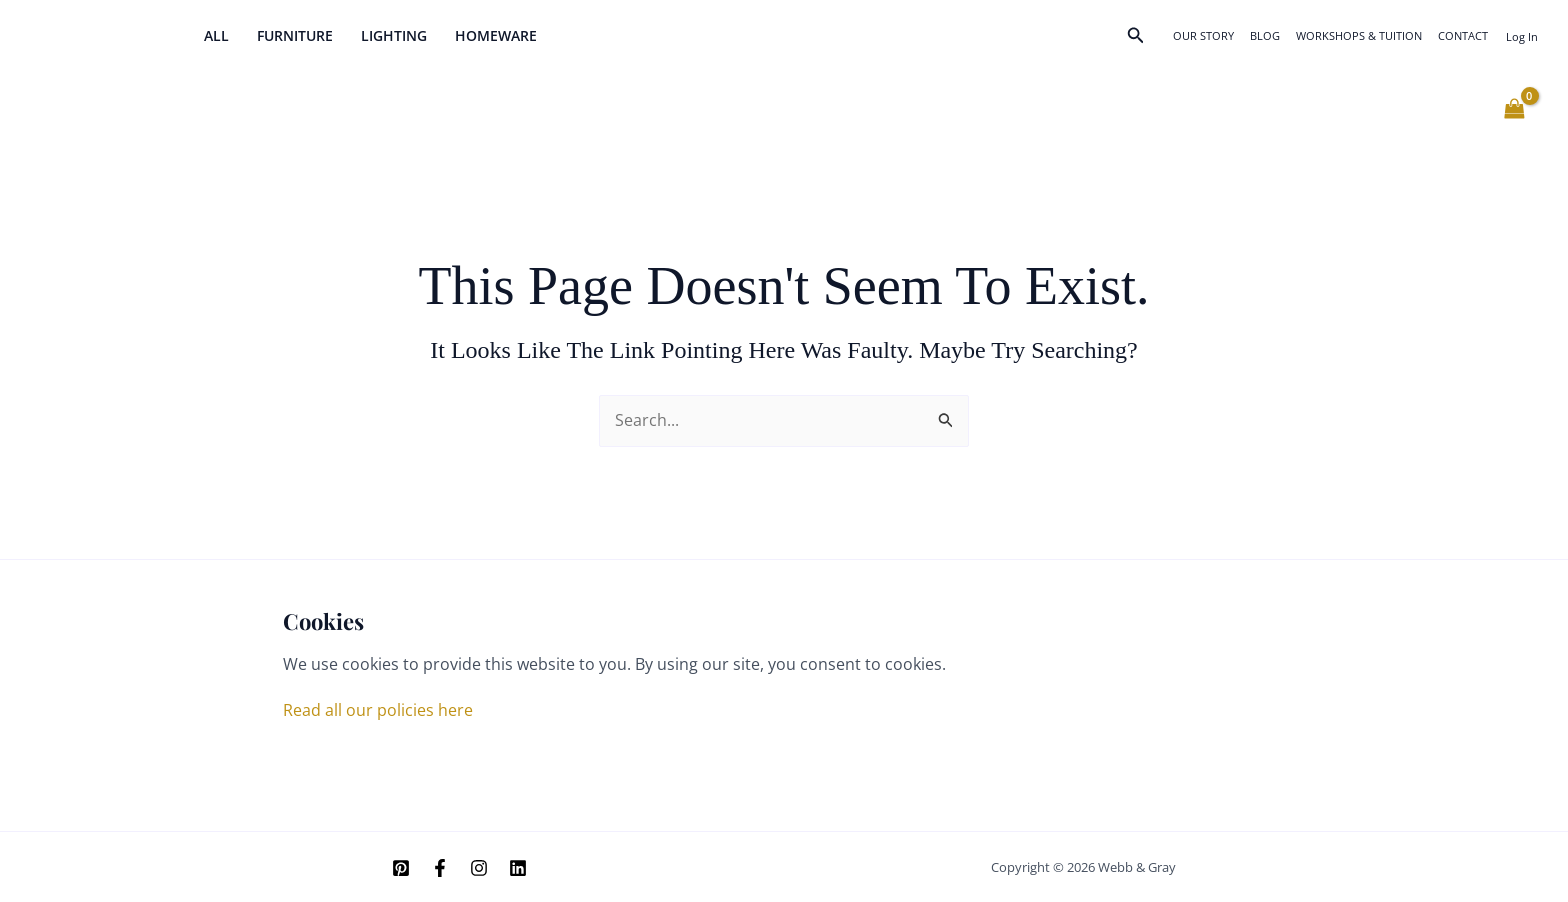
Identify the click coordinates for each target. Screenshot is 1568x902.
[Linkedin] (518, 868)
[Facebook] (440, 868)
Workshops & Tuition (1359, 35)
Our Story (1203, 35)
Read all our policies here (378, 710)
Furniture (295, 35)
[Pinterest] (401, 868)
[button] (1136, 36)
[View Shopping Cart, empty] (1514, 109)
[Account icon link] (1522, 36)
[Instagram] (479, 868)
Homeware (496, 35)
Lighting (394, 35)
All (216, 35)
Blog (1265, 35)
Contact (1463, 35)
